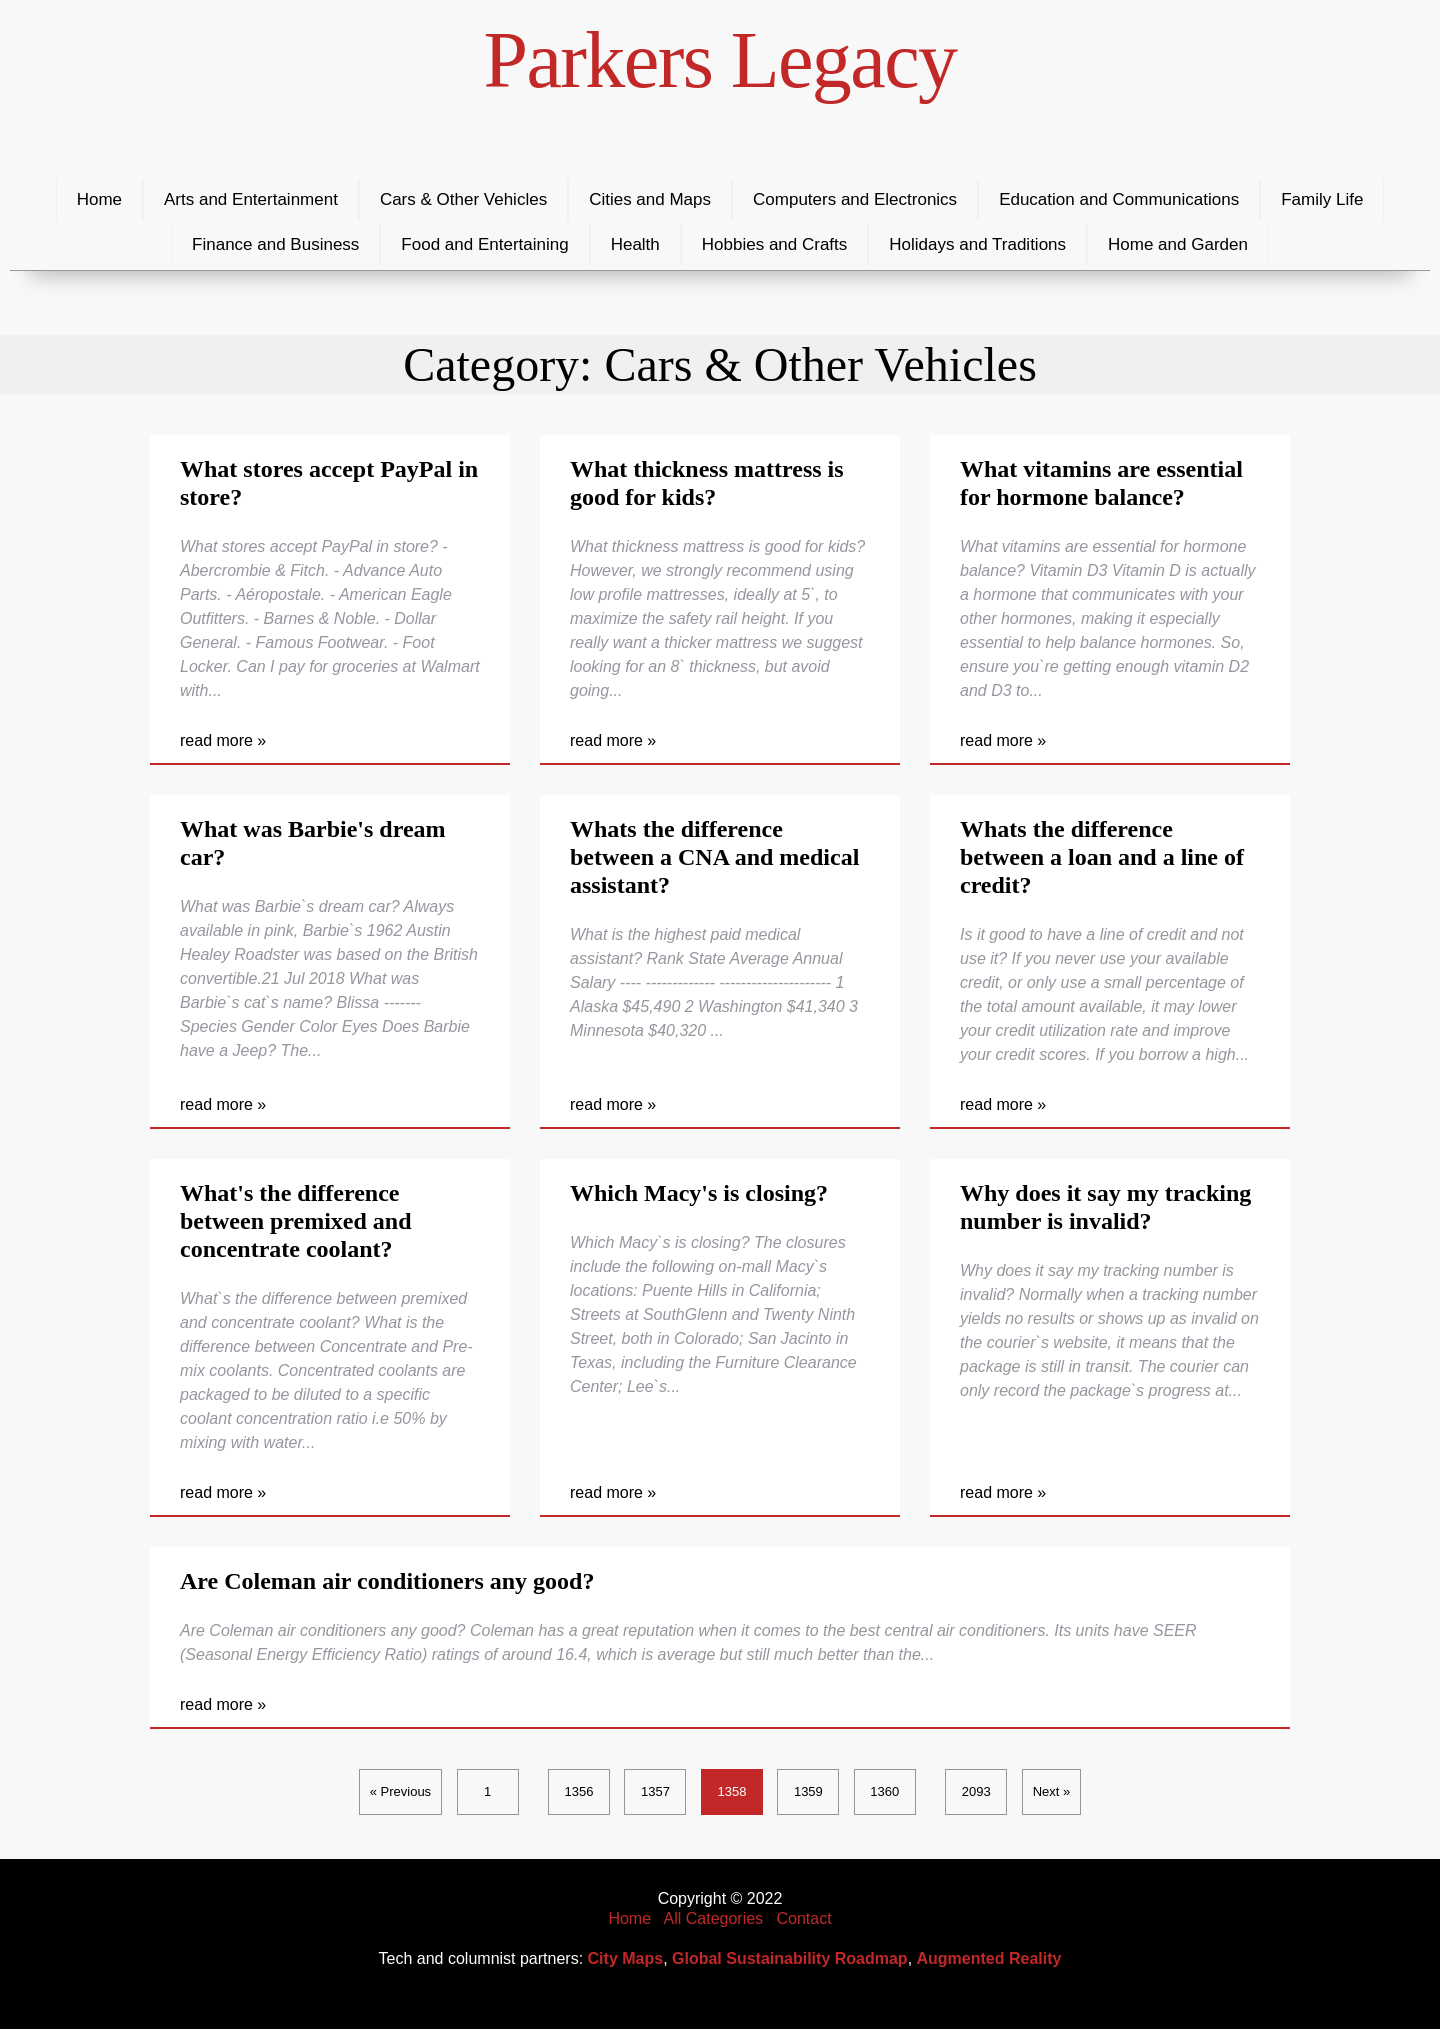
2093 (976, 1791)
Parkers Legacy (720, 60)
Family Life (1322, 199)
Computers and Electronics (855, 199)
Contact (803, 1918)
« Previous (400, 1791)
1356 (579, 1791)
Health (635, 244)
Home (99, 199)
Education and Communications (1119, 199)
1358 (731, 1791)
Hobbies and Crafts (775, 244)
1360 (884, 1791)
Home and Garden (1178, 244)
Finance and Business (275, 244)
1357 (655, 1791)
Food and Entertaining (484, 244)
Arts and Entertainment (251, 199)
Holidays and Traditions (977, 244)
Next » (1052, 1791)
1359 (808, 1791)
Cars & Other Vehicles (463, 199)
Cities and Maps (650, 199)
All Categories (714, 1918)
